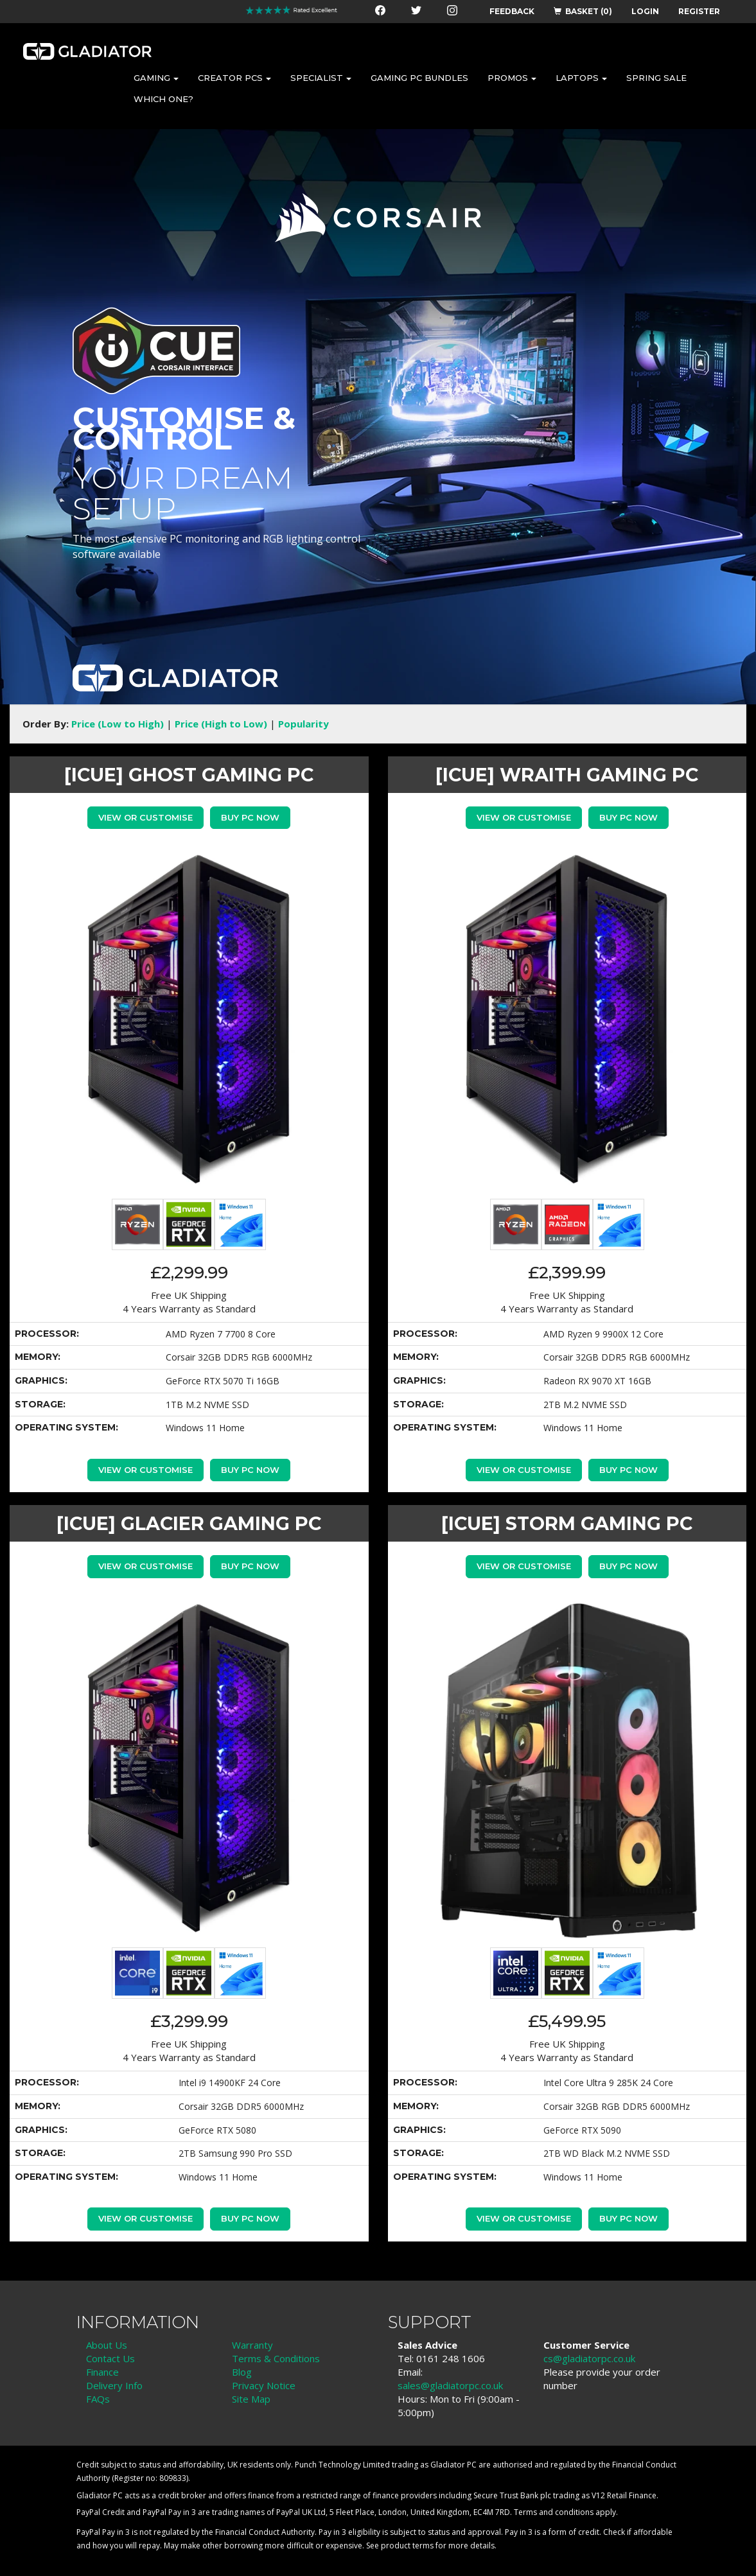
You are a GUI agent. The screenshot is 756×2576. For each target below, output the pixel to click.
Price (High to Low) (221, 723)
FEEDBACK (511, 11)
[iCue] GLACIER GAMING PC (189, 1523)
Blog (242, 2371)
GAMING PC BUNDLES (419, 78)
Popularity (303, 723)
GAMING (156, 78)
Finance (102, 2371)
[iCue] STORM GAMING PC (566, 1523)
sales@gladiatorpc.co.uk (450, 2385)
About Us (106, 2344)
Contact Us (110, 2358)
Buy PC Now (250, 817)
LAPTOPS (581, 78)
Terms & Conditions (276, 2358)
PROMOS (512, 78)
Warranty (252, 2344)
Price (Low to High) (117, 723)
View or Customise (145, 817)
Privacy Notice (263, 2385)
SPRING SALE (656, 78)
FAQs (98, 2398)
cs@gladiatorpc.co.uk (589, 2358)
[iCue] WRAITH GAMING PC (566, 774)
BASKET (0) (583, 11)
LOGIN (645, 11)
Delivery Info (114, 2385)
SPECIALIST (320, 78)
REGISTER (699, 11)
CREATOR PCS (234, 78)
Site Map (251, 2398)
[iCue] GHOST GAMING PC (188, 774)
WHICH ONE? (163, 99)
